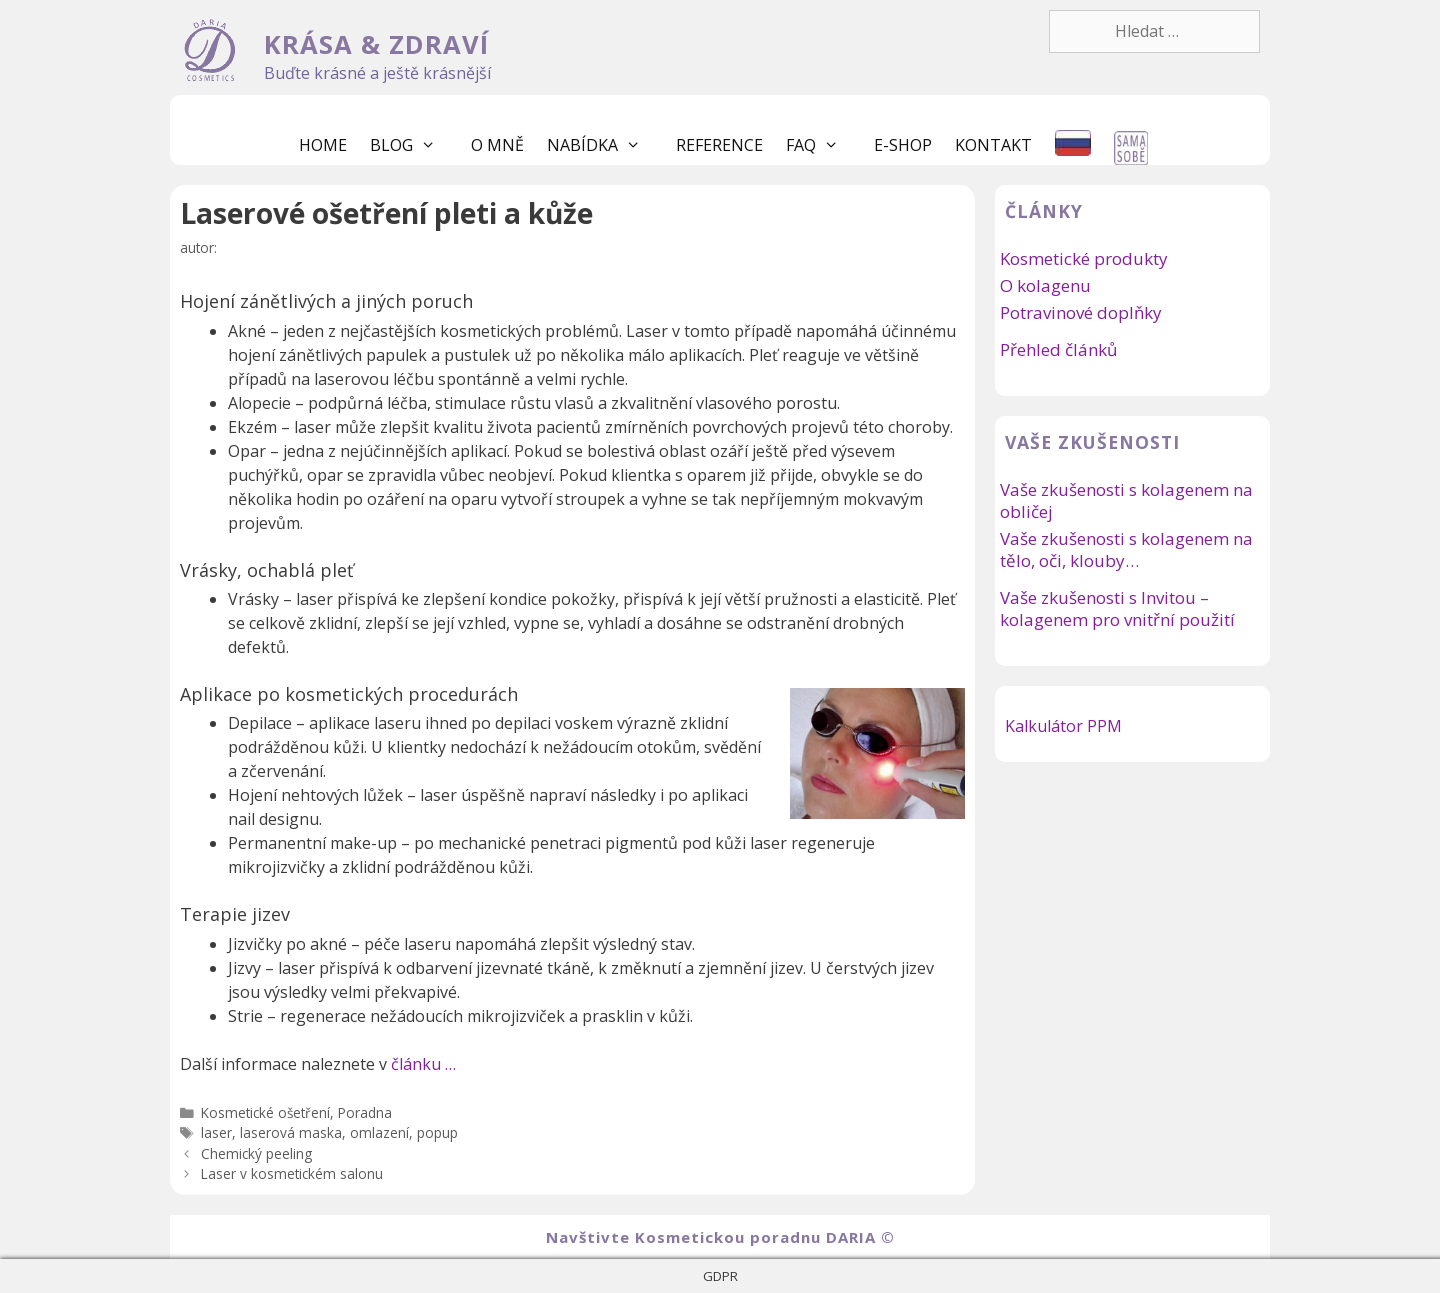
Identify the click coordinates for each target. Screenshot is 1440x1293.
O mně (497, 145)
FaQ (822, 145)
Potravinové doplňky (1081, 312)
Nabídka (604, 145)
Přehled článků (1058, 349)
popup (437, 1132)
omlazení (379, 1132)
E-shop (903, 145)
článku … (423, 1064)
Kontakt (993, 145)
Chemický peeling (256, 1153)
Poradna (365, 1112)
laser (216, 1132)
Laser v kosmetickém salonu (292, 1173)
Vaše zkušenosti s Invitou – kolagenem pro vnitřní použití (1117, 608)
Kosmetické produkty (1084, 258)
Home (323, 145)
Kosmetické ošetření (265, 1112)
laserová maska (291, 1132)
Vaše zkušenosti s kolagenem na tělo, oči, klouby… (1126, 549)
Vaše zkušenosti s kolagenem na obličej (1126, 500)
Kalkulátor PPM (1063, 726)
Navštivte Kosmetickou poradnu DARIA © (720, 1237)
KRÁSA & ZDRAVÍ (376, 44)
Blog (413, 145)
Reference (719, 145)
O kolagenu (1045, 285)
